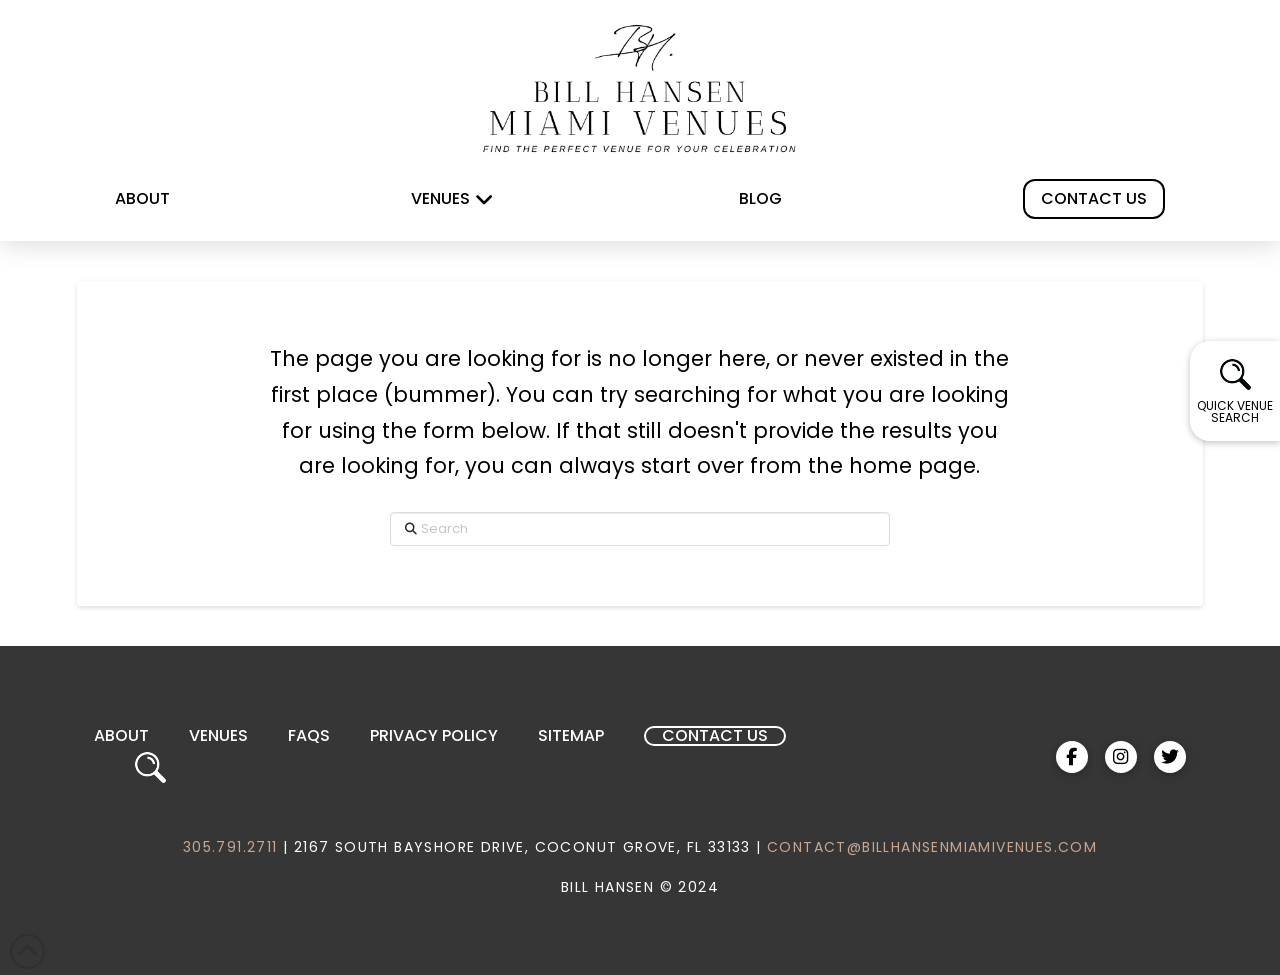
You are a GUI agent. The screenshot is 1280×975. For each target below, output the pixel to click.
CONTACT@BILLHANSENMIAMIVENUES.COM (932, 847)
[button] (1235, 391)
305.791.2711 (230, 847)
